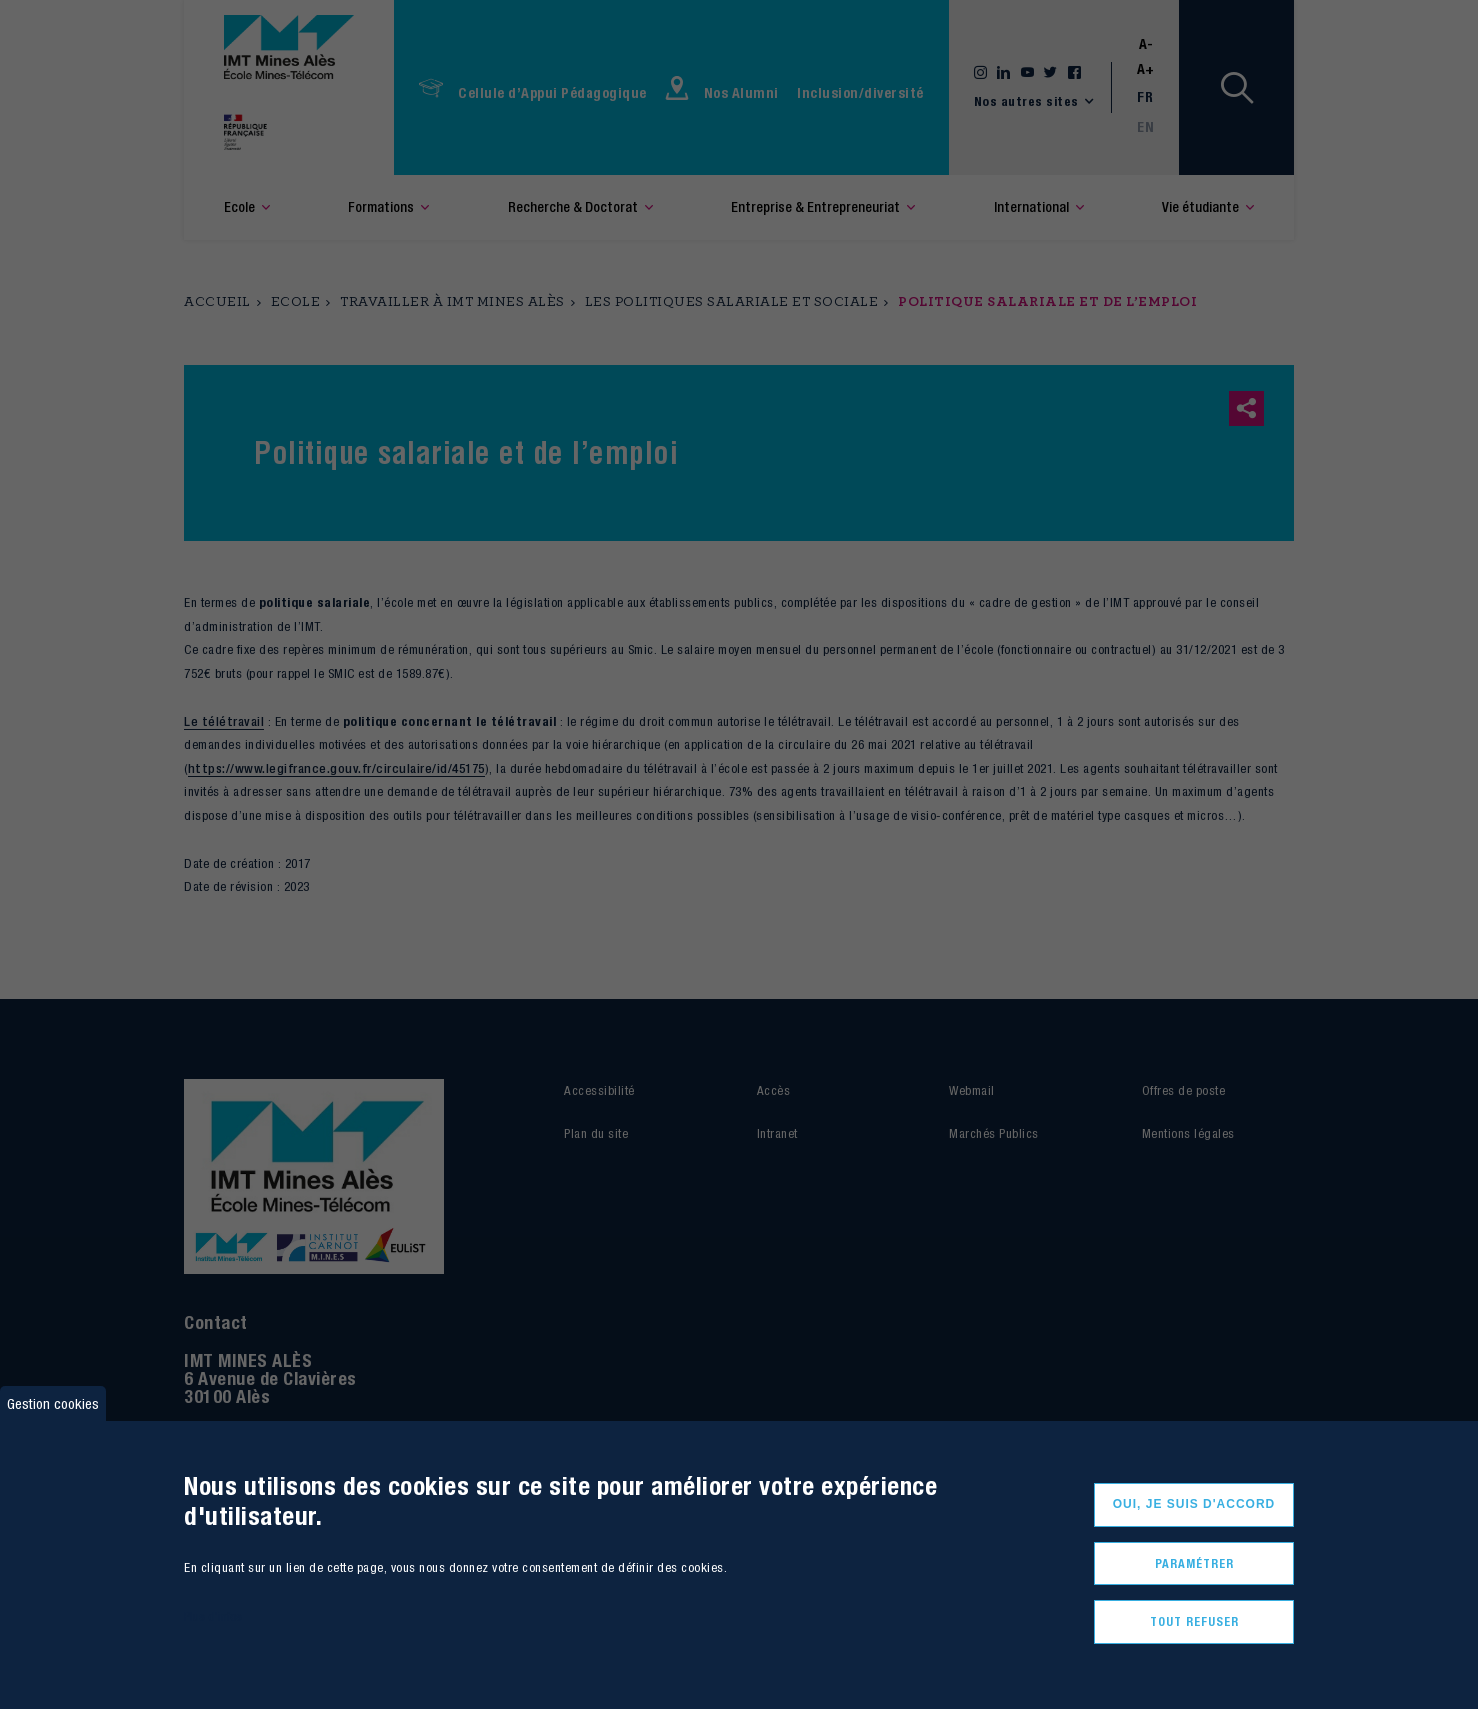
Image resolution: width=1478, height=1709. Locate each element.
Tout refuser (1194, 1621)
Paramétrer (1194, 1563)
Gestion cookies (53, 1403)
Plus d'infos (213, 1616)
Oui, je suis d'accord (1194, 1504)
